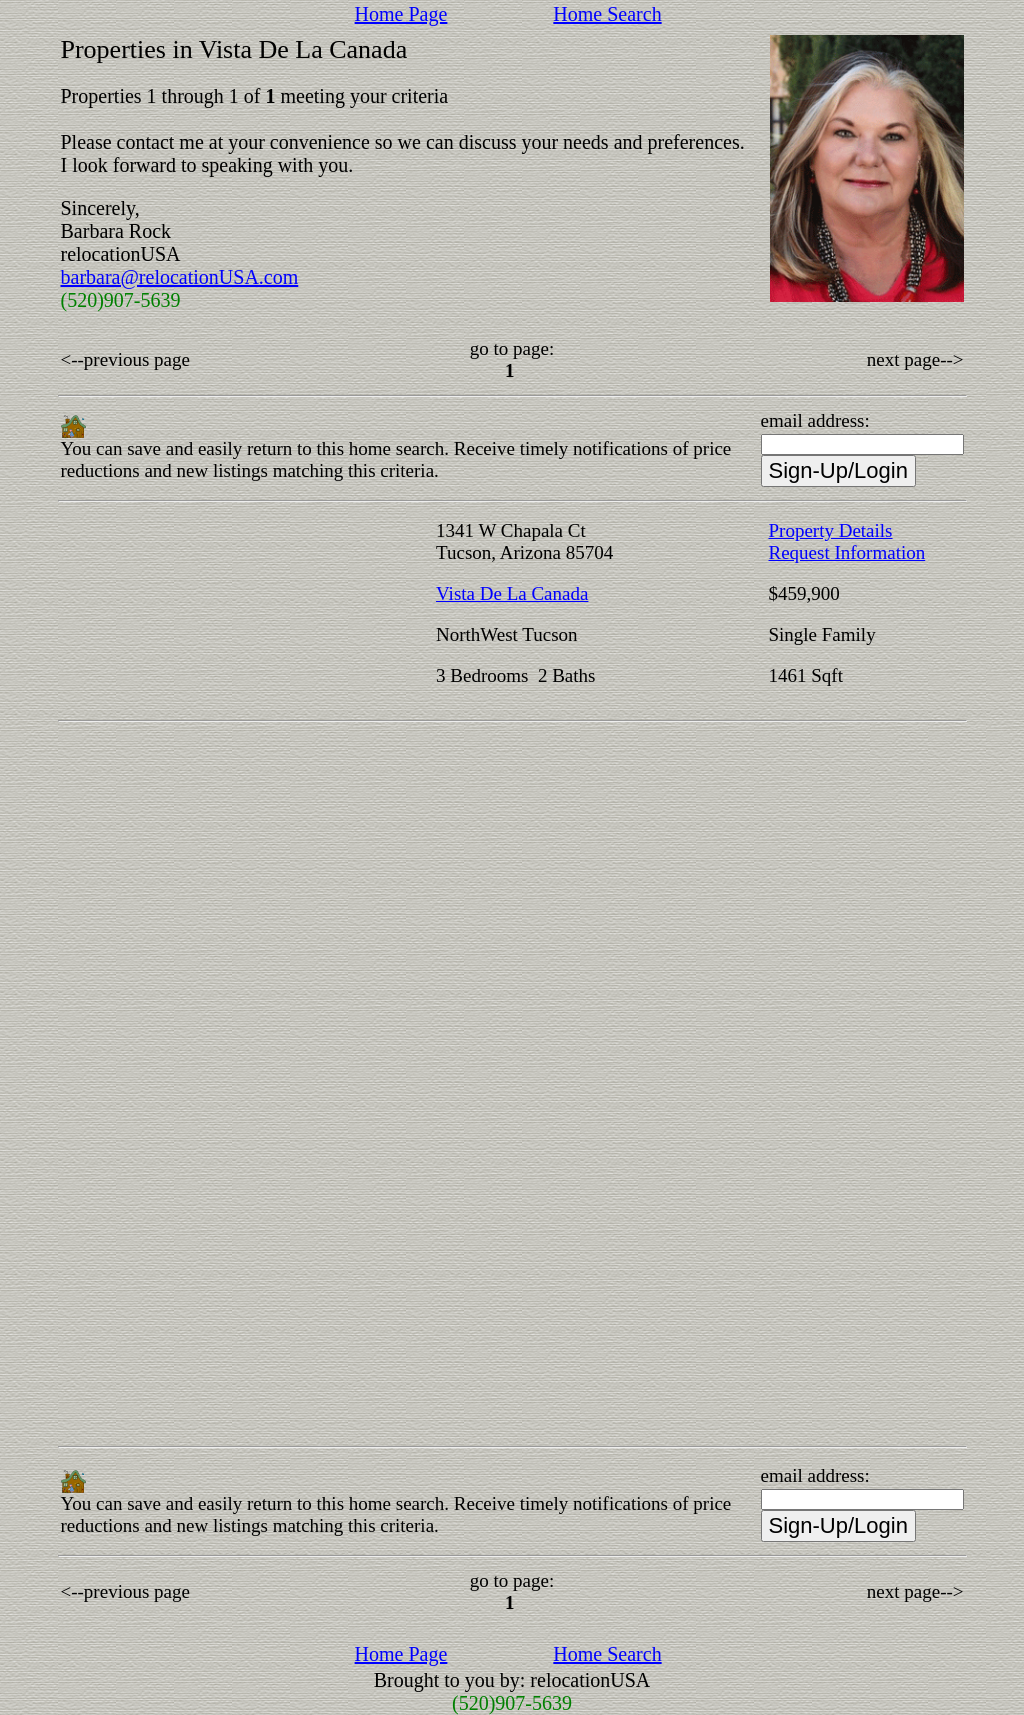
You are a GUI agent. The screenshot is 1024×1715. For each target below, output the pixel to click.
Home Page (401, 14)
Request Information (847, 552)
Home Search (607, 14)
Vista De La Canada (512, 593)
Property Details (831, 530)
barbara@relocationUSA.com (180, 277)
